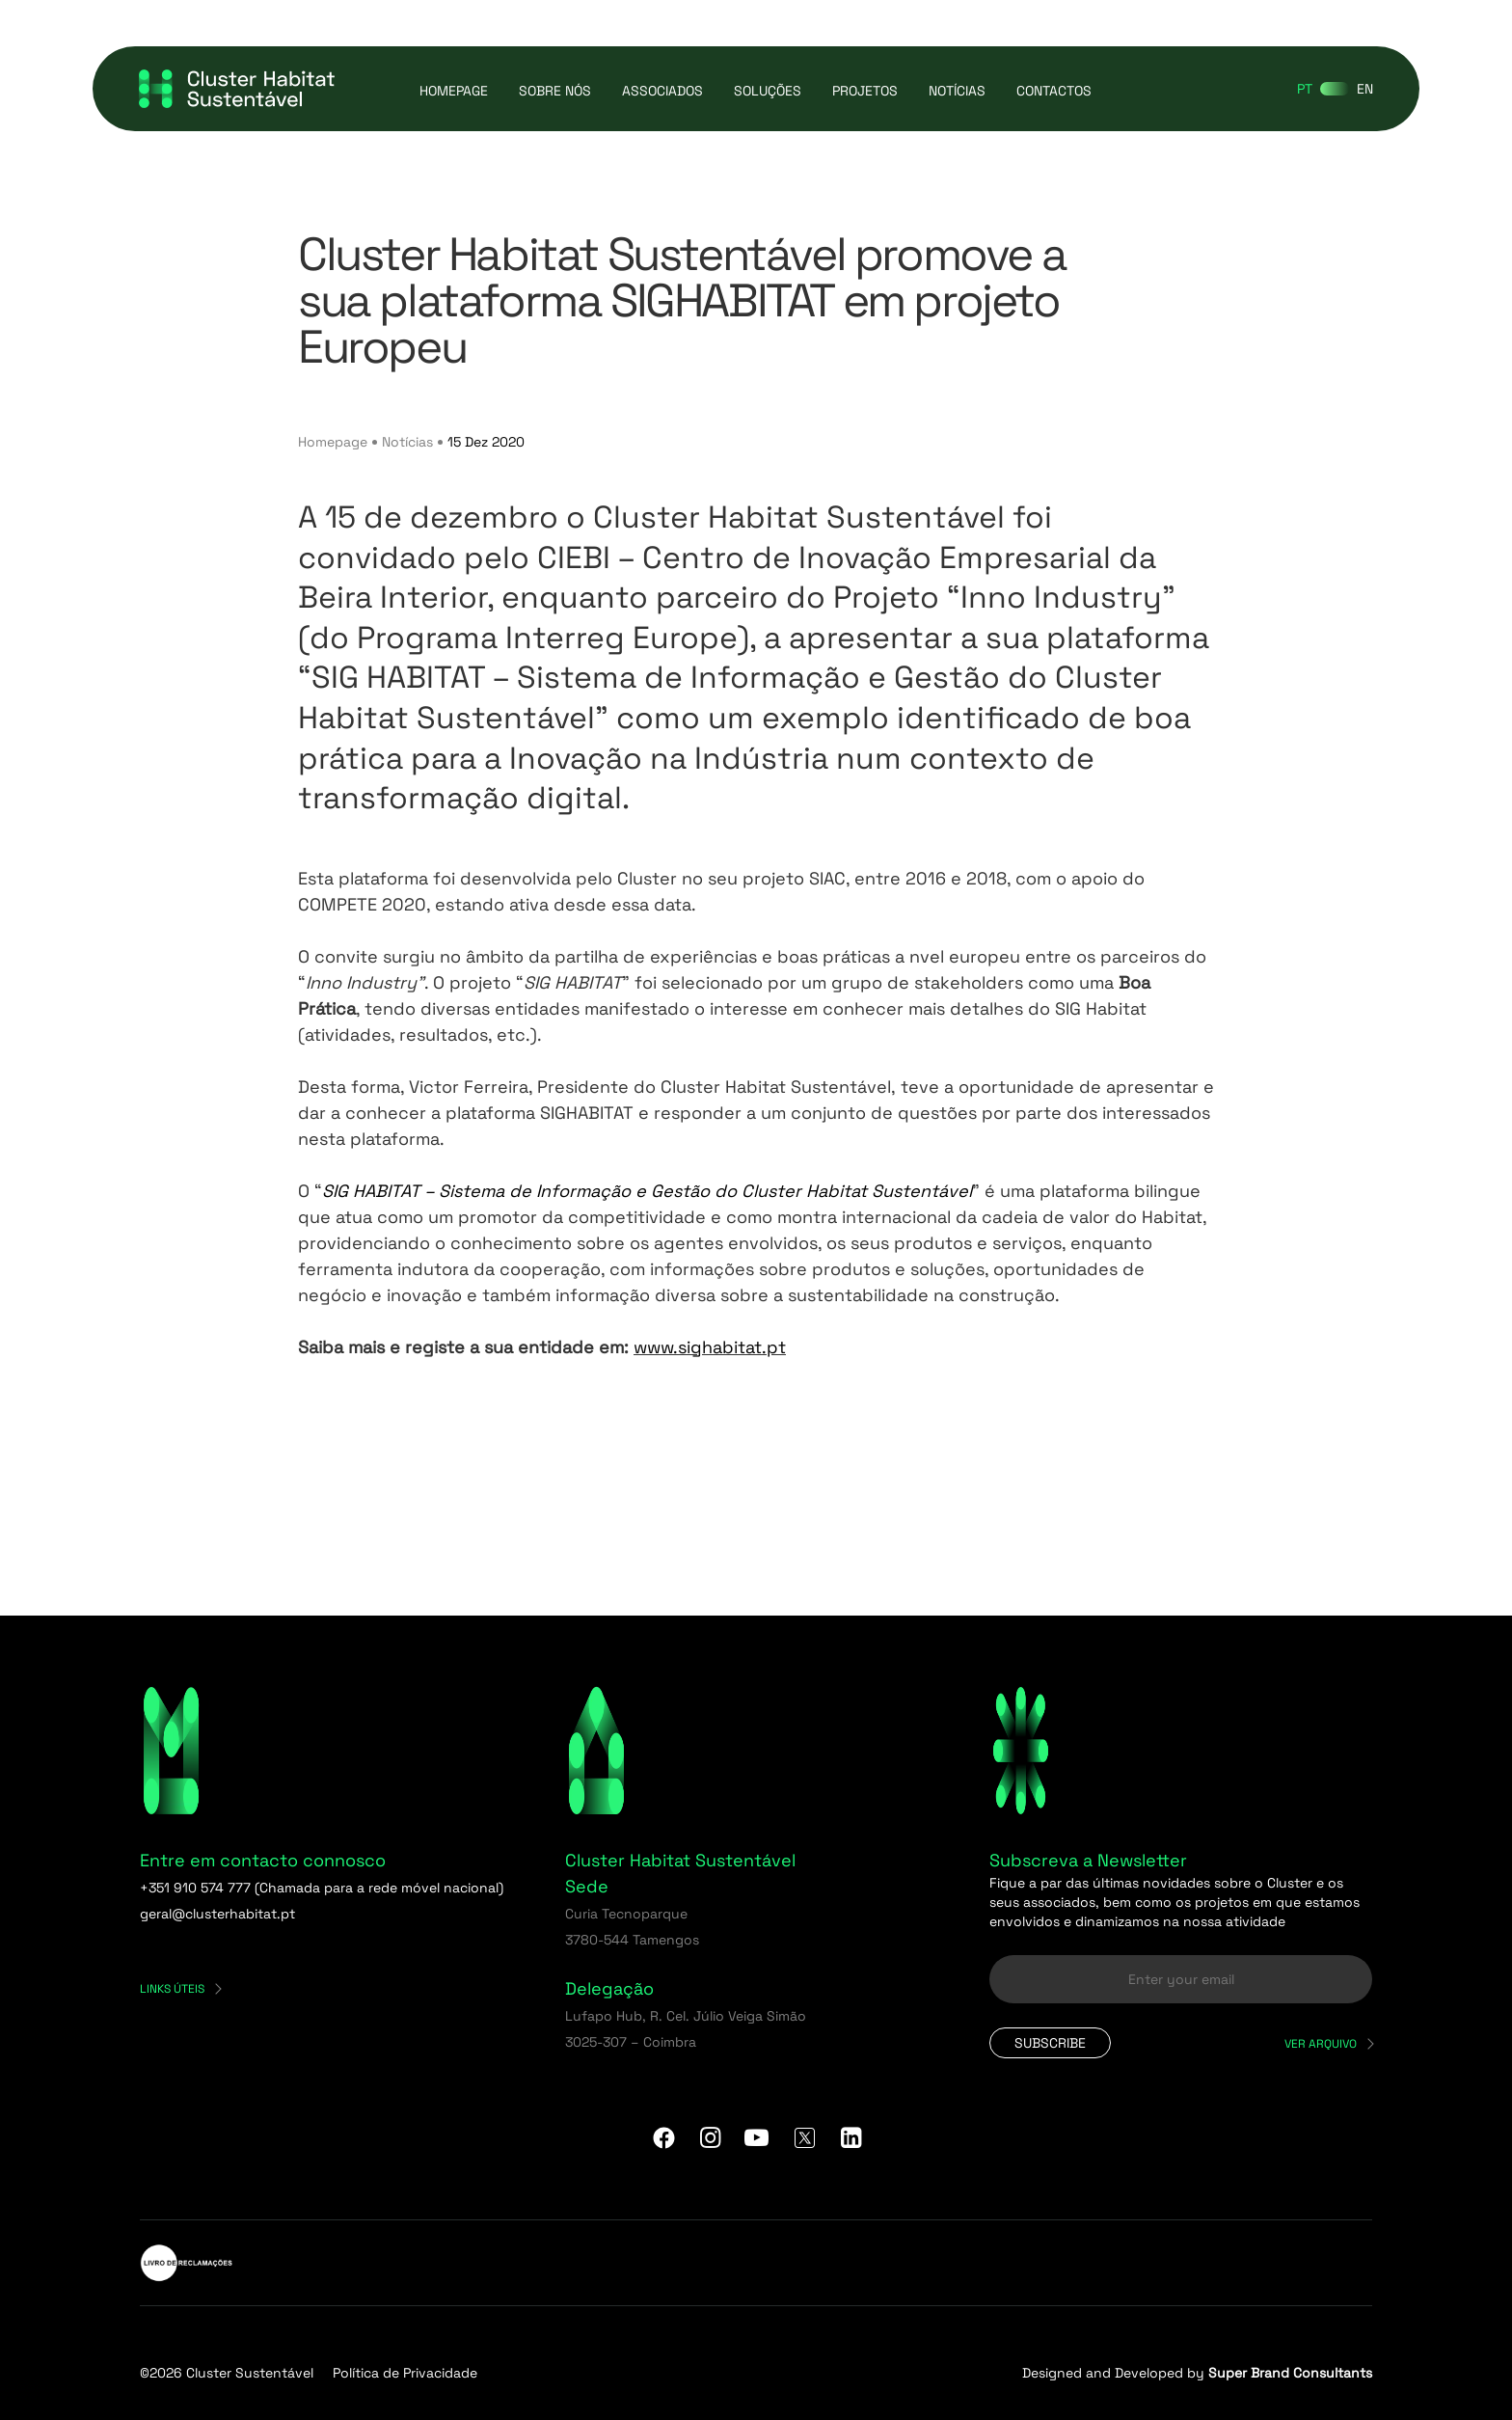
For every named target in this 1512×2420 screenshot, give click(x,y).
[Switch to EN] (1365, 88)
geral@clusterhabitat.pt (217, 1913)
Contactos (1054, 90)
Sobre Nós (555, 90)
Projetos (865, 90)
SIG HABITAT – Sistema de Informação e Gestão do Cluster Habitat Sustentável (647, 1191)
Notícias (957, 90)
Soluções (767, 90)
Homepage (453, 90)
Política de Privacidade (405, 2372)
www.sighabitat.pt (710, 1347)
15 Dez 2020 (486, 441)
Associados (662, 90)
